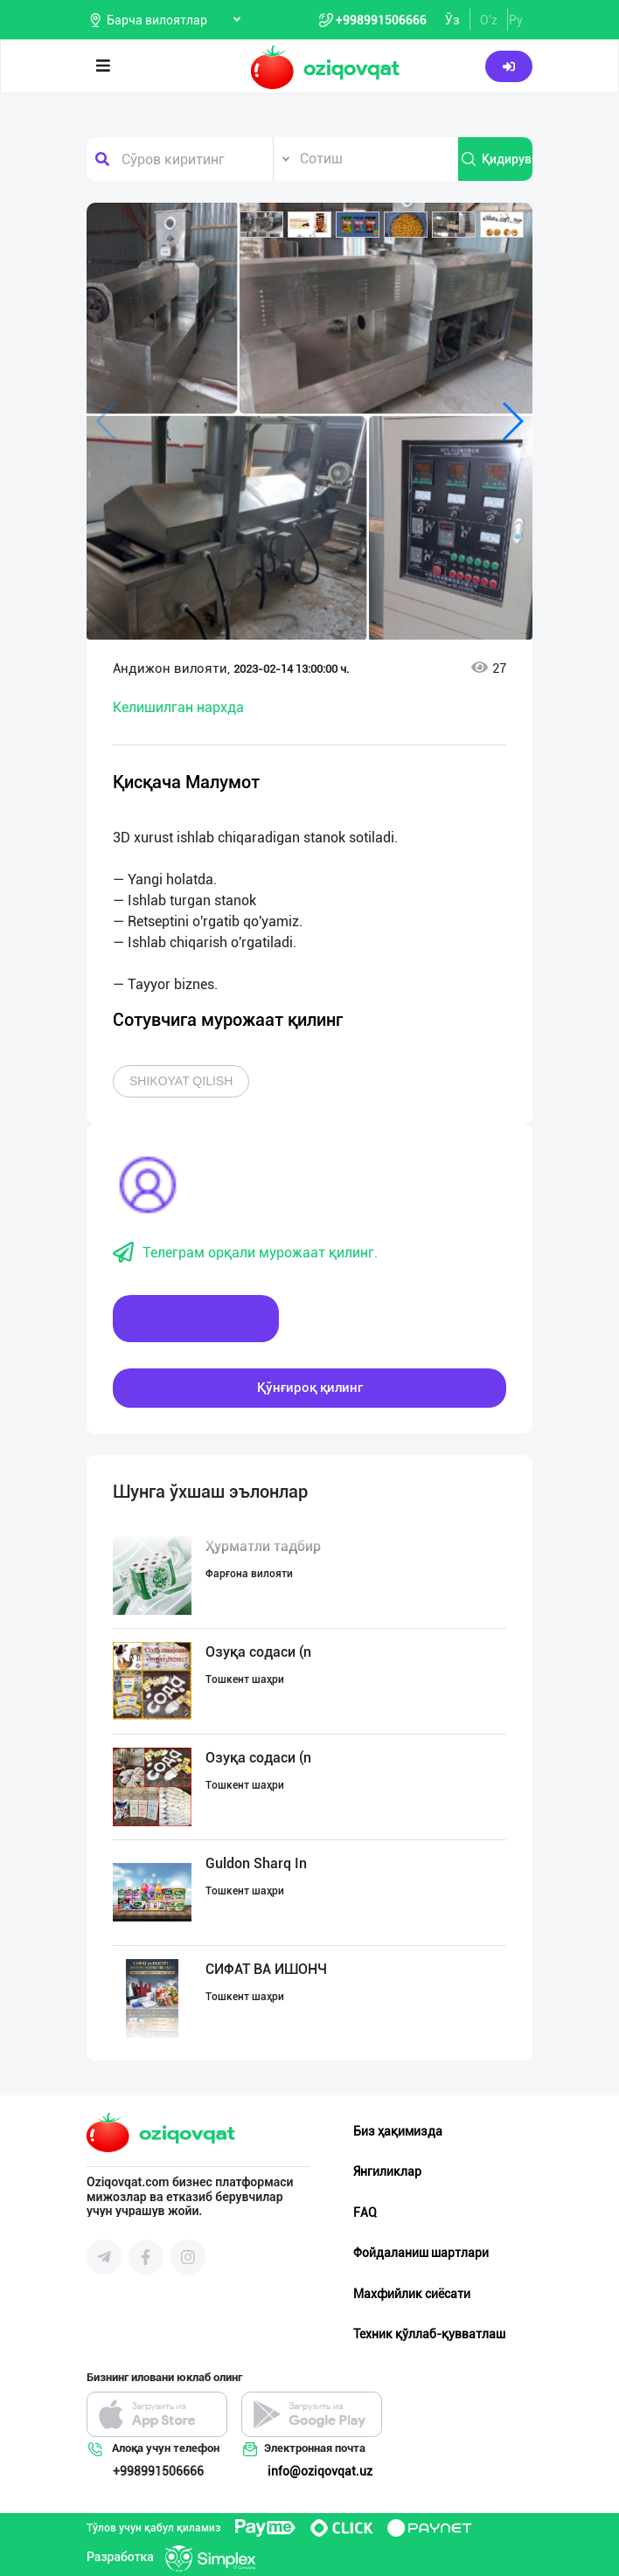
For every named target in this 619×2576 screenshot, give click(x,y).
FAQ (365, 2212)
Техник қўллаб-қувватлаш (429, 2334)
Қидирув (496, 159)
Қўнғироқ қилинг (310, 1387)
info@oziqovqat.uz (320, 2471)
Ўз (452, 20)
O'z (488, 20)
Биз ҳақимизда (397, 2131)
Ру (516, 20)
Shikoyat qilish (181, 1081)
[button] (261, 224)
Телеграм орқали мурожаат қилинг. (245, 1253)
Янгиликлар (387, 2171)
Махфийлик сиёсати (411, 2294)
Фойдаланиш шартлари (421, 2253)
